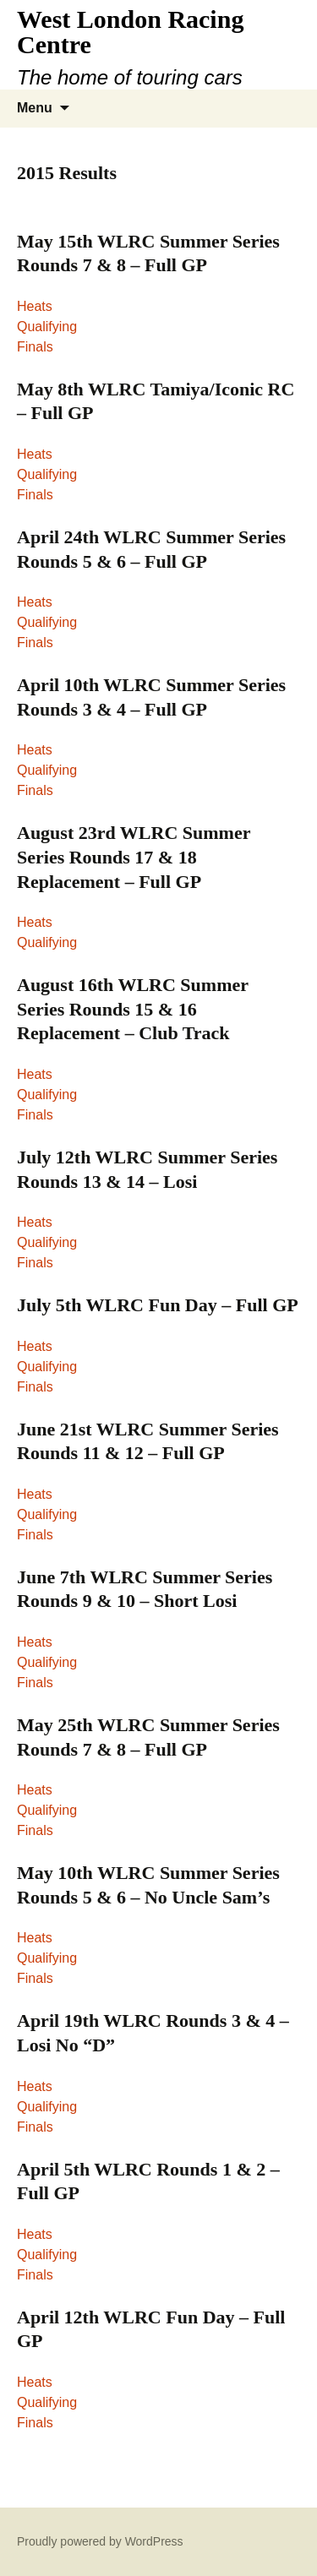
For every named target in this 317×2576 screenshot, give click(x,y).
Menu (34, 108)
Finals (35, 347)
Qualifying (47, 326)
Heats (34, 306)
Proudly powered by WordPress (100, 2541)
